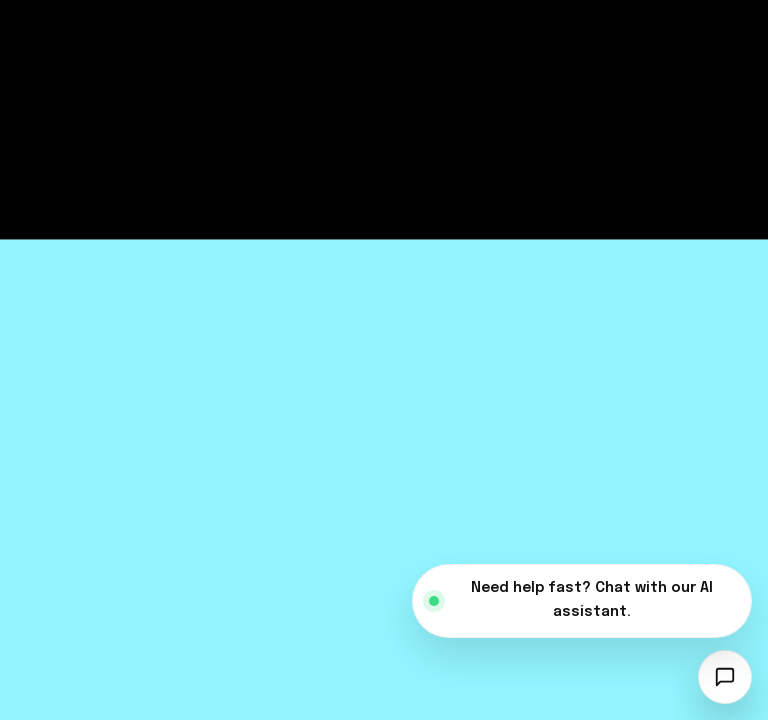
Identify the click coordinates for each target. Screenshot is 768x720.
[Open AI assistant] (582, 601)
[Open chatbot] (725, 677)
